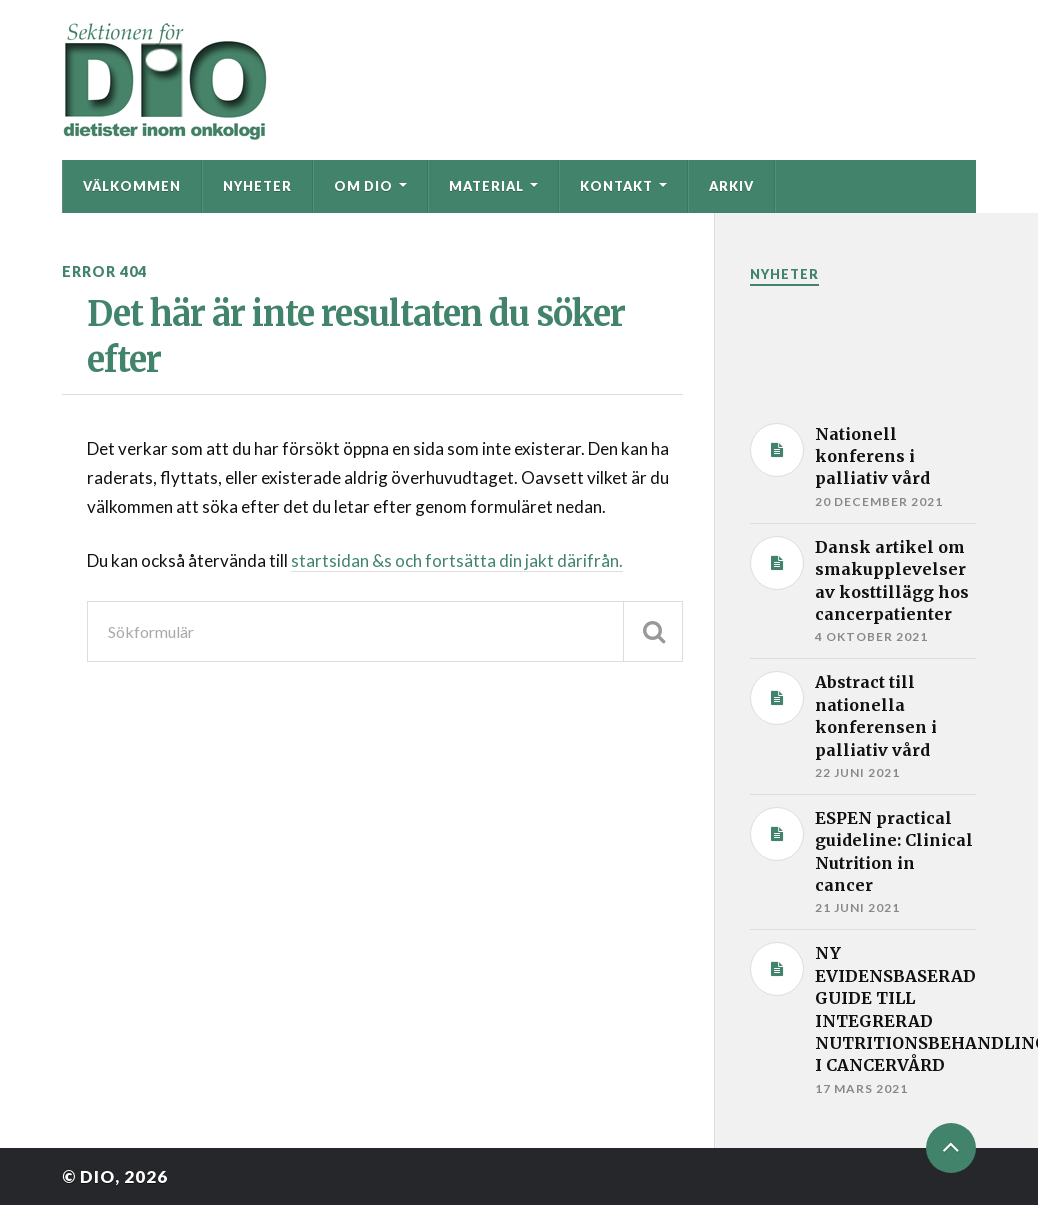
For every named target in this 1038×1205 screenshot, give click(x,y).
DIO (97, 1176)
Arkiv (731, 186)
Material (486, 186)
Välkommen (132, 186)
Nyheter (257, 186)
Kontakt (616, 186)
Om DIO (363, 186)
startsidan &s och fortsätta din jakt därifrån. (457, 560)
